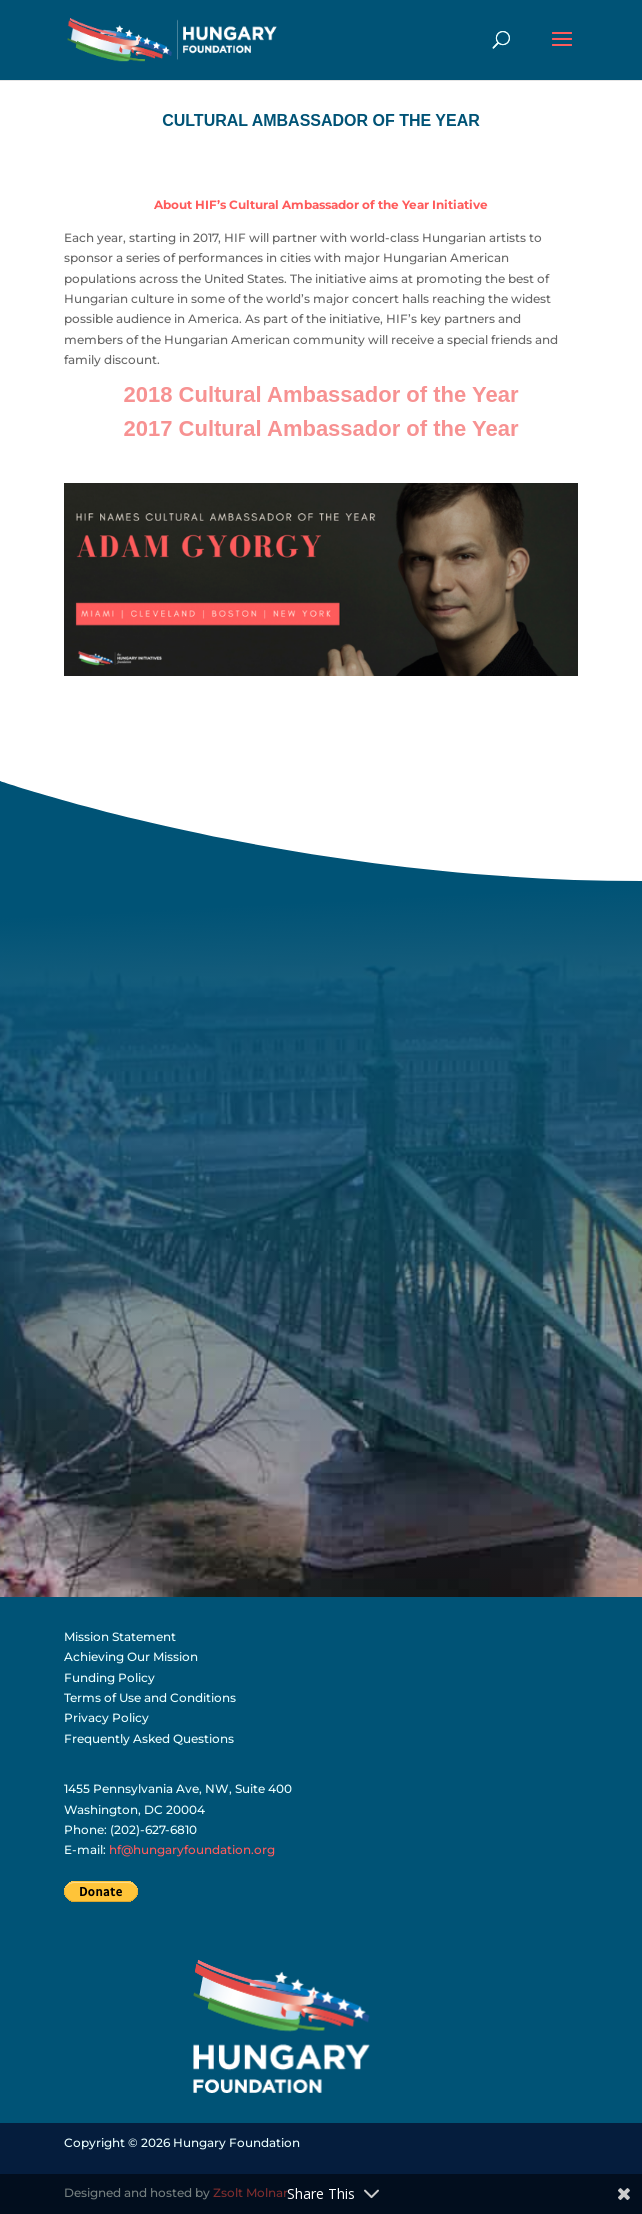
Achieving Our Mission (131, 1656)
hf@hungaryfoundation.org (192, 1849)
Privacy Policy (106, 1717)
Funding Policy (109, 1677)
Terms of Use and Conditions (150, 1697)
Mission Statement (120, 1636)
